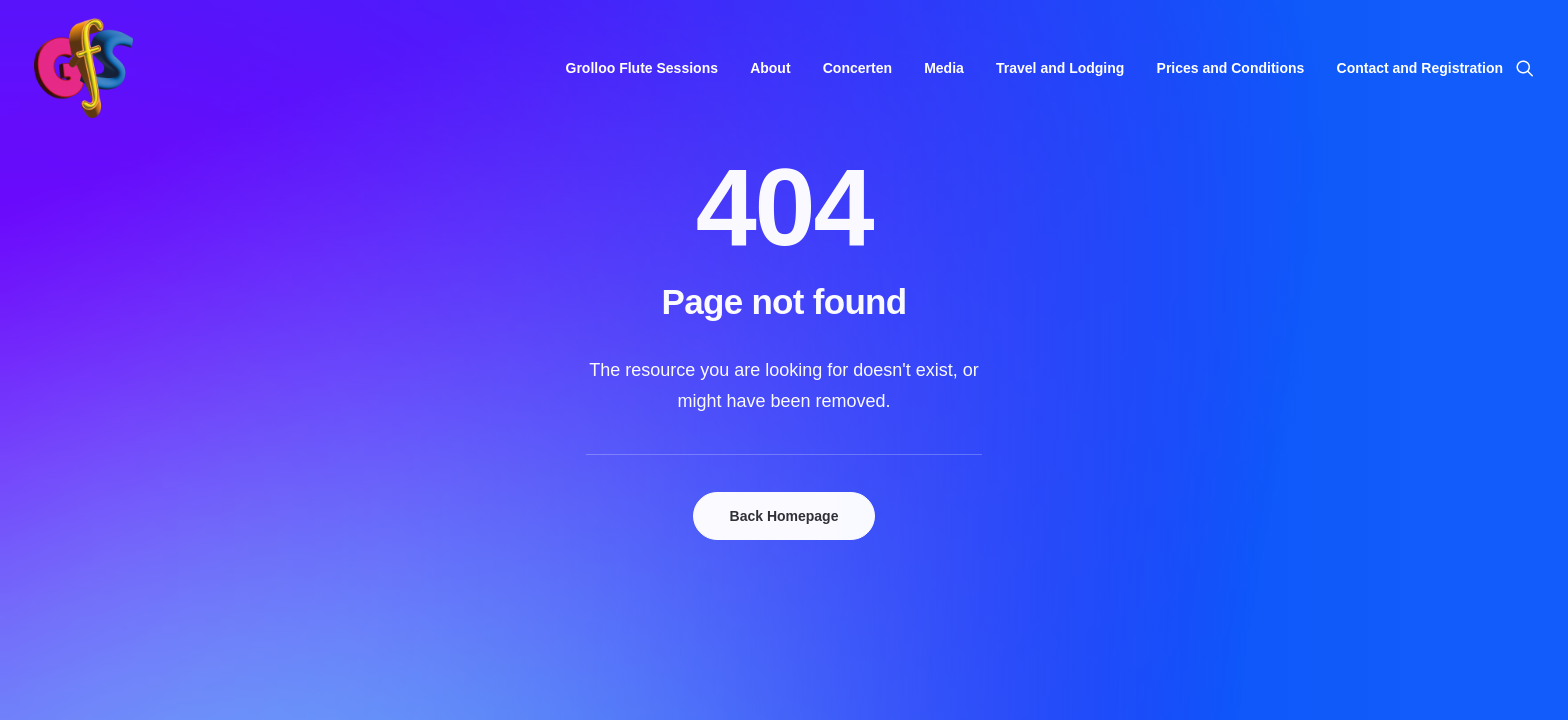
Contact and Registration (1420, 68)
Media (944, 68)
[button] (1525, 68)
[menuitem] (642, 68)
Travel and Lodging (1060, 68)
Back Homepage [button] (784, 516)
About (770, 68)
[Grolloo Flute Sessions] (83, 68)
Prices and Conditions (1231, 68)
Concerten (857, 68)
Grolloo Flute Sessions (642, 68)
